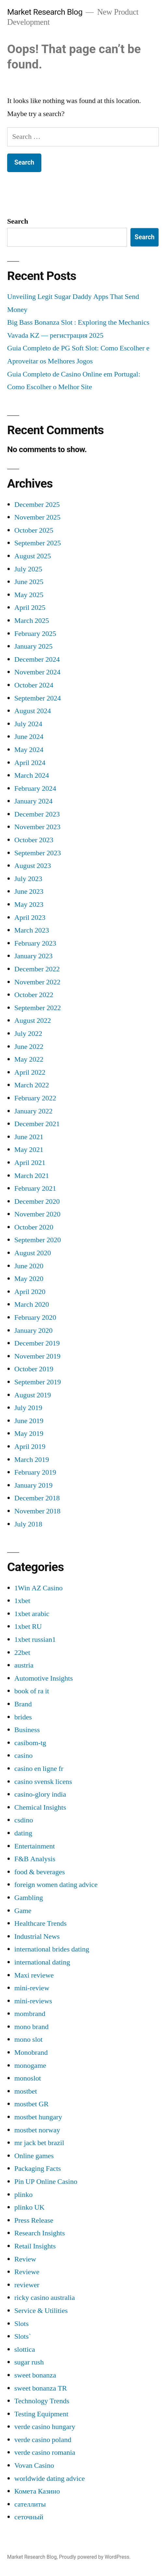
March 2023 (31, 930)
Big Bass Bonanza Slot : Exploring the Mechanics (78, 322)
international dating (42, 1962)
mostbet (25, 2091)
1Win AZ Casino (38, 1588)
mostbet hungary (38, 2117)
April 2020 (29, 1291)
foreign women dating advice (56, 1884)
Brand (23, 1704)
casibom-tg (30, 1742)
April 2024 (29, 762)
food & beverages (39, 1872)
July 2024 (28, 724)
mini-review (31, 1988)
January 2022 (33, 1111)
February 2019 (35, 1472)
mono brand (31, 2026)
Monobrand (31, 2052)
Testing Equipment (41, 2414)
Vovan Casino (34, 2465)
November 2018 (37, 1511)
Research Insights (39, 2233)
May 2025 (28, 594)
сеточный (28, 2517)
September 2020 (37, 1239)
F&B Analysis (34, 1858)
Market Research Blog (44, 12)
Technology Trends (41, 2401)
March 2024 (31, 775)
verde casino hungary (44, 2426)
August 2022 (32, 1020)
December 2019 (37, 1343)
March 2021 (31, 1175)
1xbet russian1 (35, 1639)
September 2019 (37, 1382)
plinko (23, 2194)
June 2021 (28, 1136)
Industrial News (37, 1936)
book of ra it (31, 1691)
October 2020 (33, 1227)
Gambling (28, 1897)
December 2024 (37, 659)
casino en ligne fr (38, 1768)
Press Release (33, 2220)
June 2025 (28, 581)
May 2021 (28, 1149)
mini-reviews (33, 2001)
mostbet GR (31, 2104)
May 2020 (28, 1278)
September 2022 (37, 1007)
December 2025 (37, 504)
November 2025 (37, 517)
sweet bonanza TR (40, 2388)
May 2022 (28, 1059)
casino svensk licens (43, 1781)
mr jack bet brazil (39, 2142)
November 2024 (37, 672)
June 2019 (28, 1420)
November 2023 (37, 827)
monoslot (27, 2078)
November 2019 (37, 1356)
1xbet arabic (31, 1613)
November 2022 (37, 982)
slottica (24, 2349)
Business (27, 1729)
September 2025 (37, 543)
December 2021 (37, 1123)
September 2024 (37, 698)
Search (17, 221)
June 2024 (28, 736)
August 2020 (32, 1253)
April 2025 (29, 607)
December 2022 (37, 969)
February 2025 (35, 633)
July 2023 (28, 878)
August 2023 (32, 865)
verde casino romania (44, 2452)
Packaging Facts (37, 2168)
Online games (34, 2155)
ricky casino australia (44, 2297)
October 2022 (33, 994)
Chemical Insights (40, 1807)
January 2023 (33, 956)
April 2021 (29, 1162)
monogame (30, 2065)
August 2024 (32, 710)
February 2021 (35, 1188)
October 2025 (33, 530)
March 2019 (31, 1459)
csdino (23, 1820)
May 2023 (28, 904)
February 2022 (35, 1098)
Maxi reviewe (34, 1975)
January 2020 (33, 1330)
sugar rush (29, 2362)
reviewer (26, 2284)
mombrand (29, 2013)
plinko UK (29, 2207)
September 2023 (37, 853)
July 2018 (28, 1524)
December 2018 (37, 1498)
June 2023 (28, 891)
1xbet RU (28, 1626)
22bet (22, 1652)
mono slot (28, 2039)
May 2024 (28, 749)
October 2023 (33, 840)
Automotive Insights (43, 1678)
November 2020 (37, 1214)
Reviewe (26, 2271)
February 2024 (35, 788)
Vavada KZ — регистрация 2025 (55, 335)
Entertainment (34, 1846)
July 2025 (28, 569)
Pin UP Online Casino (45, 2181)
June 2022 (28, 1046)
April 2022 (29, 1072)
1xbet (22, 1600)
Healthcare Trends (40, 1923)
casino (23, 1755)
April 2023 (29, 917)
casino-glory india (40, 1794)
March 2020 (31, 1304)
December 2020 (37, 1201)
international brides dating (51, 1949)
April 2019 (29, 1446)
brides (23, 1717)
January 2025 (33, 646)
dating (23, 1833)
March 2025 (31, 620)
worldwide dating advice (49, 2478)
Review (25, 2259)
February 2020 (35, 1317)
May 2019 (28, 1433)
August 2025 (32, 556)
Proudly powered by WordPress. (95, 2557)
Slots (21, 2323)
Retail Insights (35, 2246)
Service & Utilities (41, 2310)
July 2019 (28, 1407)
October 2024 (33, 685)
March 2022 (31, 1085)
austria (24, 1665)
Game (23, 1910)
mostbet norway (37, 2130)
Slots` (22, 2336)
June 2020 (28, 1266)
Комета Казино (37, 2491)
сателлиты (30, 2504)
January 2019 (33, 1485)
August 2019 (32, 1395)
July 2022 (28, 1033)
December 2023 (37, 814)
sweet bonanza (35, 2375)
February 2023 (35, 943)
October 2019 (33, 1369)
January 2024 (33, 801)
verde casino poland (42, 2439)
